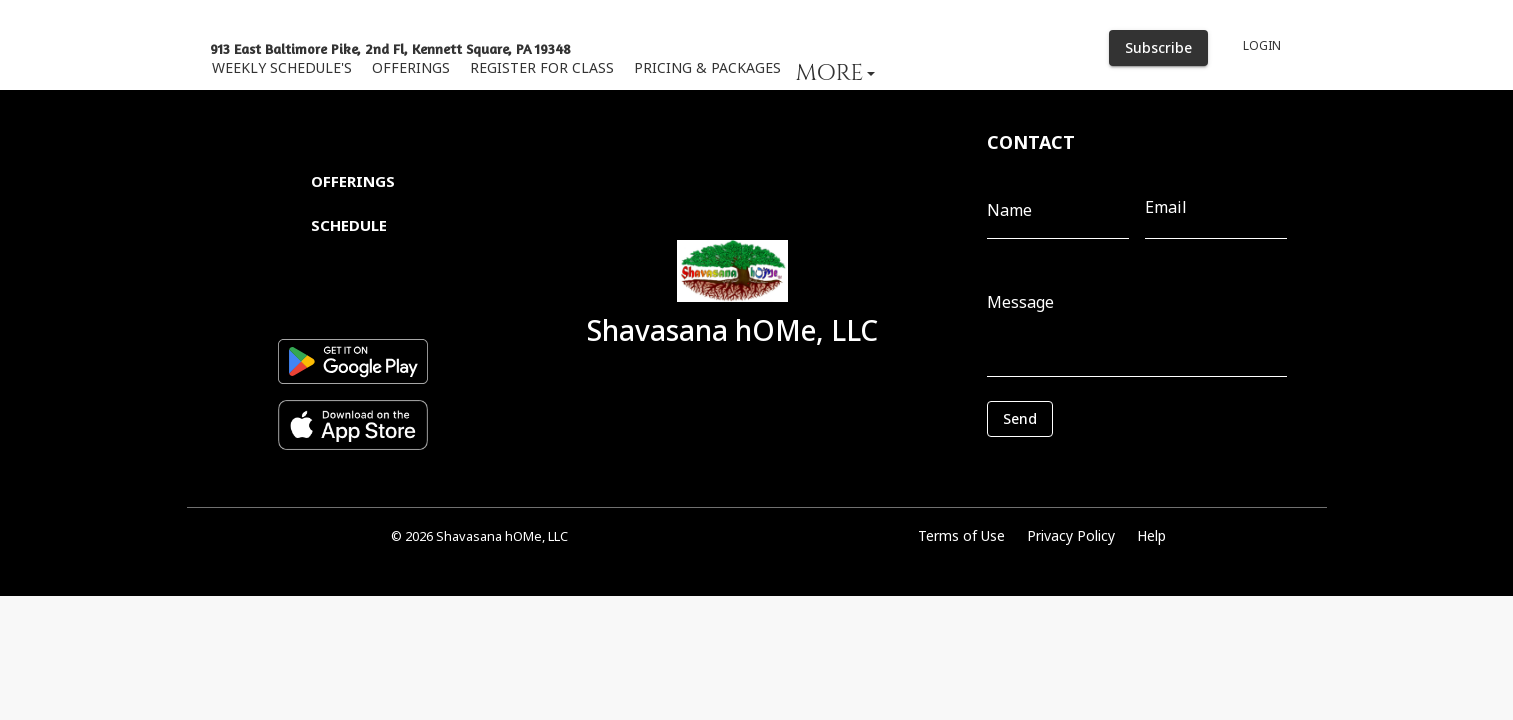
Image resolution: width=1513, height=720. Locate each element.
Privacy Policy (1071, 535)
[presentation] (1076, 467)
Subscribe (1158, 48)
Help (1151, 535)
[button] (836, 72)
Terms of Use (961, 535)
